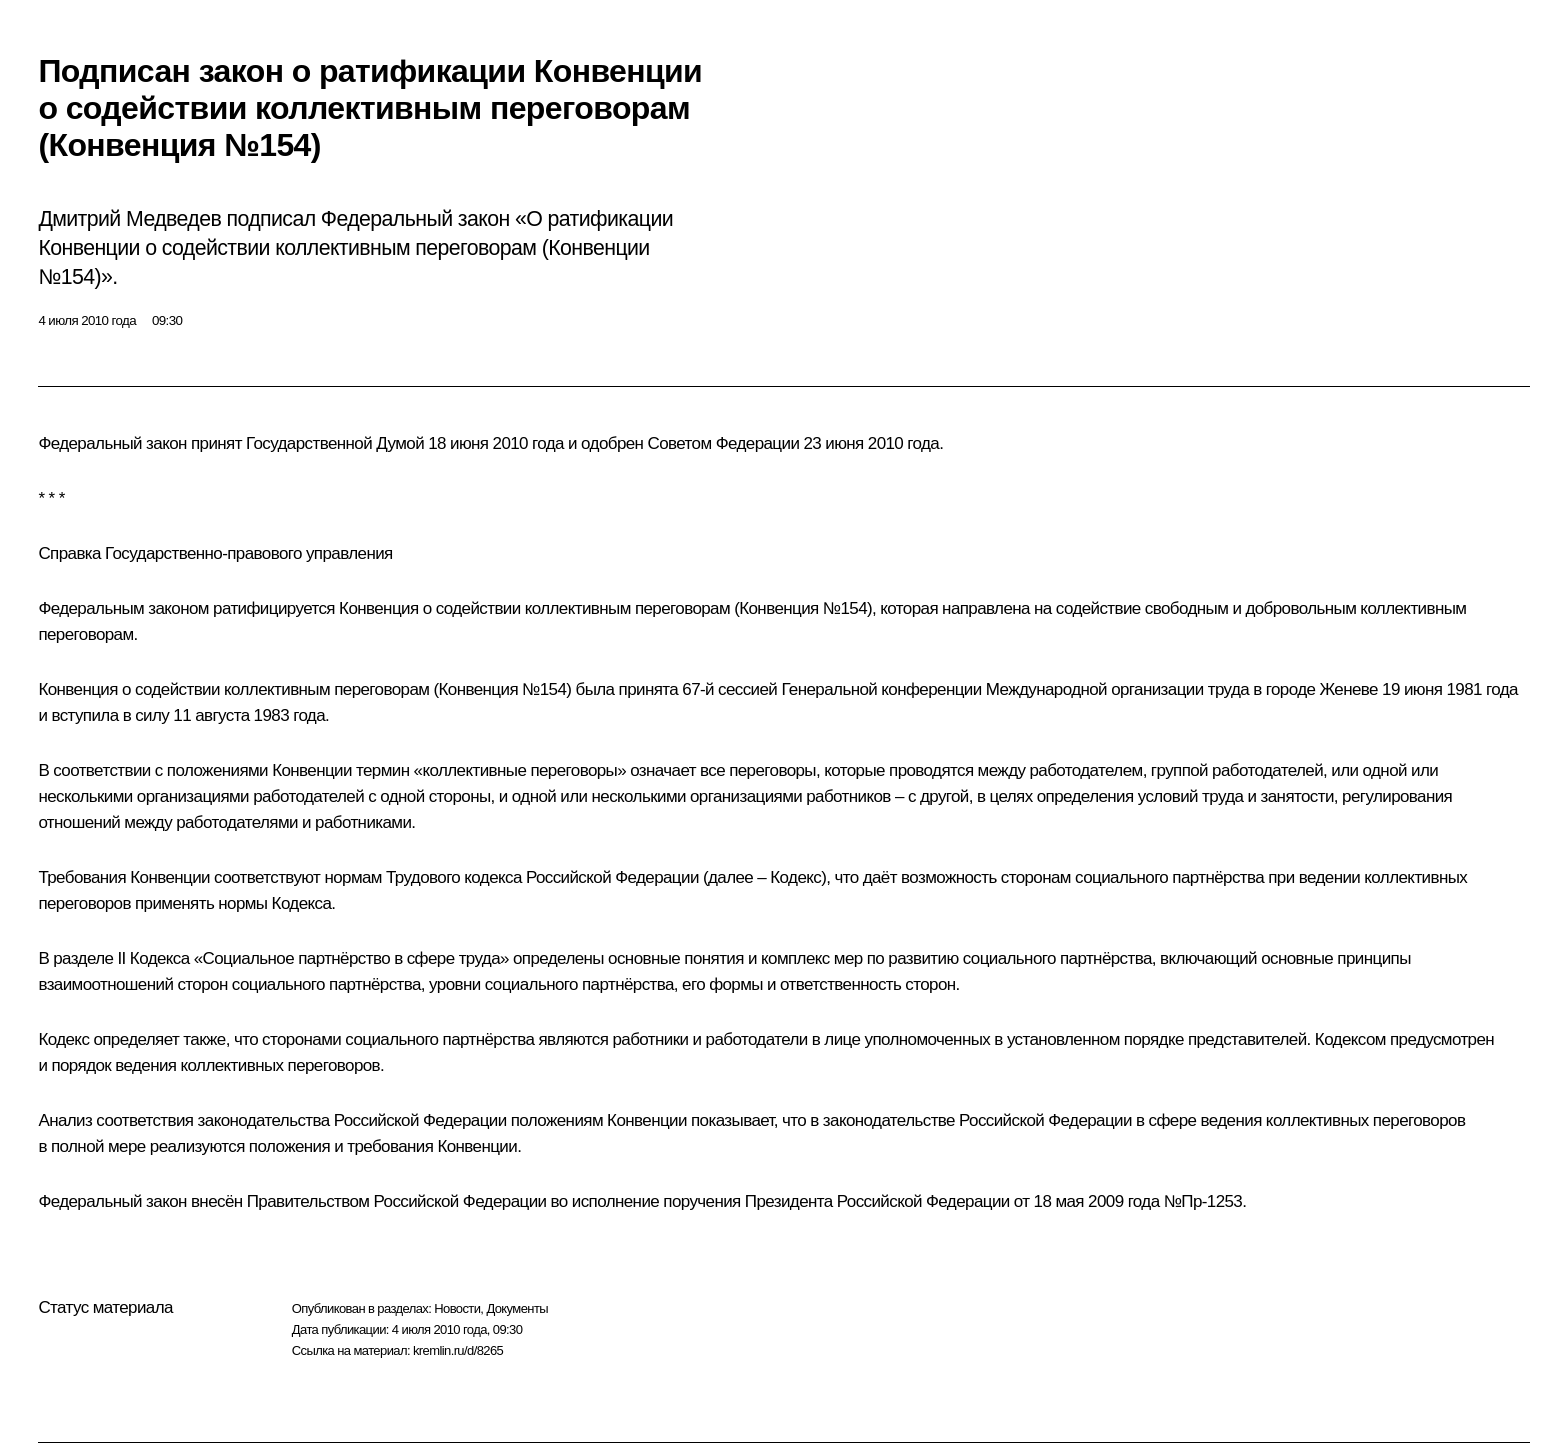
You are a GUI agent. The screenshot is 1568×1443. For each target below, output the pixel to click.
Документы (517, 1308)
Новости (457, 1308)
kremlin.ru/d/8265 (458, 1350)
